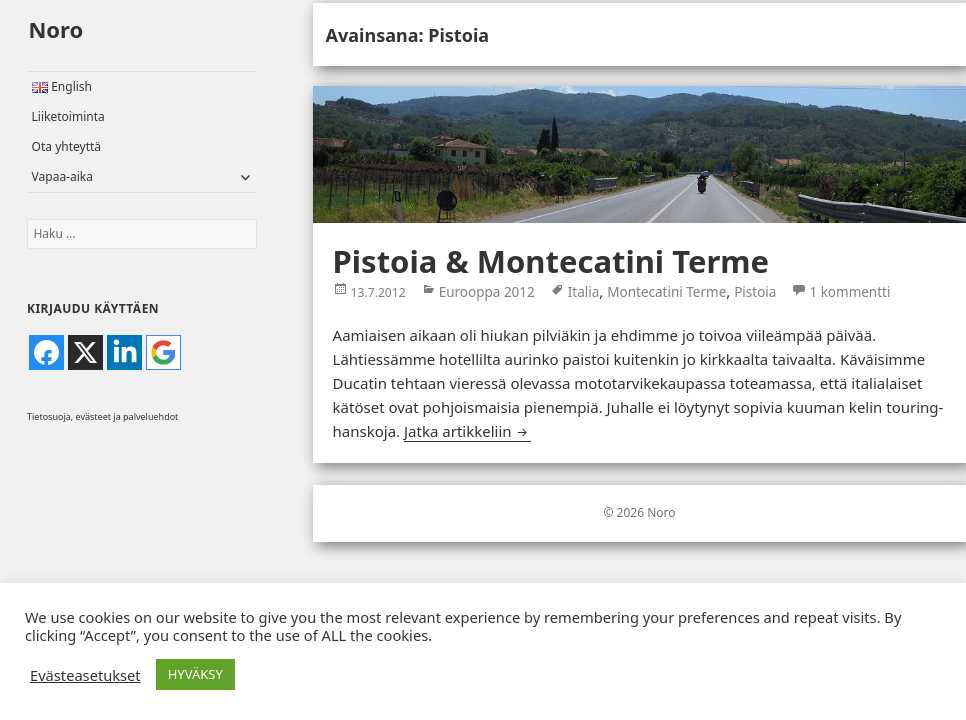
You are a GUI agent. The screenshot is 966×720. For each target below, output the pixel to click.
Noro (55, 29)
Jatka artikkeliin (467, 431)
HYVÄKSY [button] (195, 674)
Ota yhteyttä (66, 146)
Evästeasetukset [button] (85, 675)
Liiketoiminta (68, 116)
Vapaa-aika (62, 176)
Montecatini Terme (666, 292)
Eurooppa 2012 (487, 292)
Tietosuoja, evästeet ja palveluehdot (102, 416)
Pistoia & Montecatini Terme (551, 261)
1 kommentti (849, 289)
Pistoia (755, 292)
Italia (584, 292)
